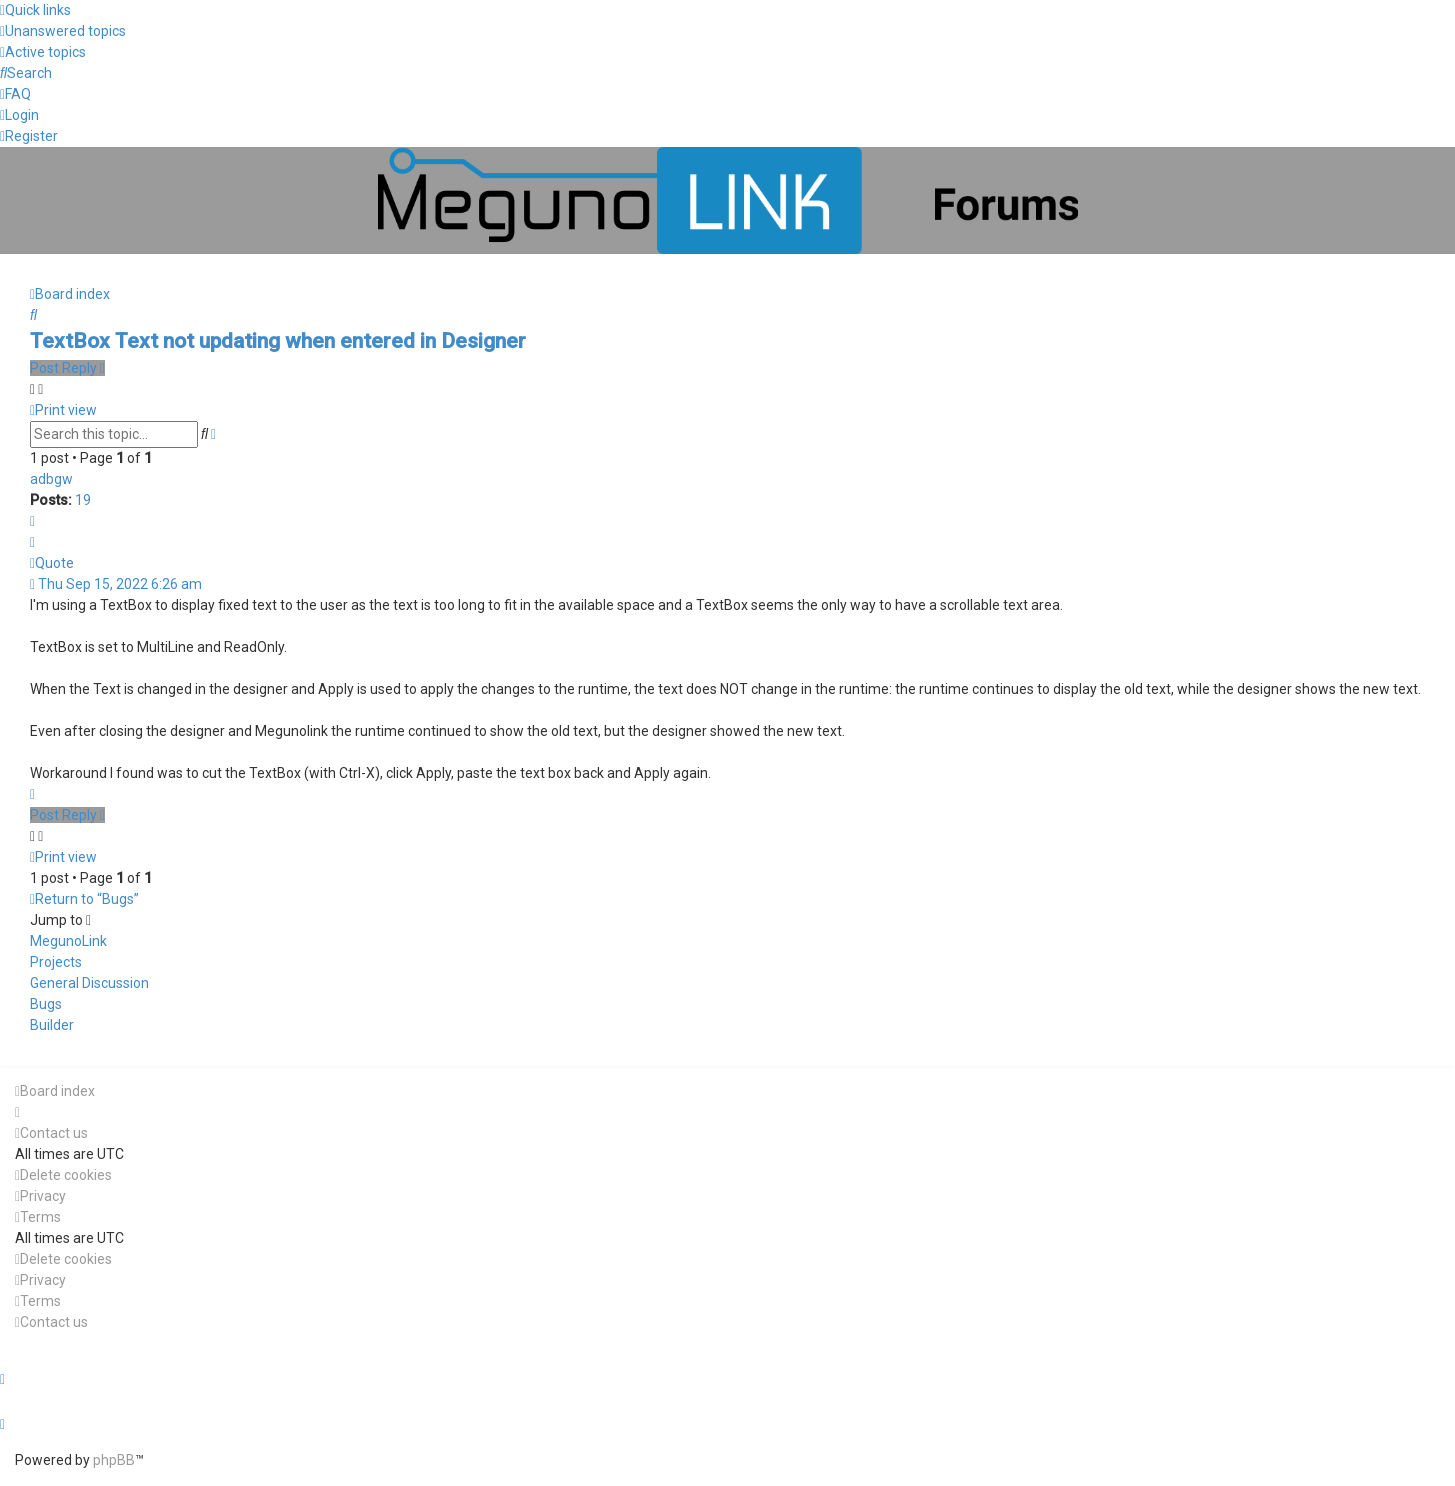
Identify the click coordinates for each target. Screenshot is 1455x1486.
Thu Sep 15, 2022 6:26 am (116, 584)
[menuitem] (63, 31)
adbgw (51, 479)
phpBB (114, 1460)
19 (83, 500)
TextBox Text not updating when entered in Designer (278, 341)
